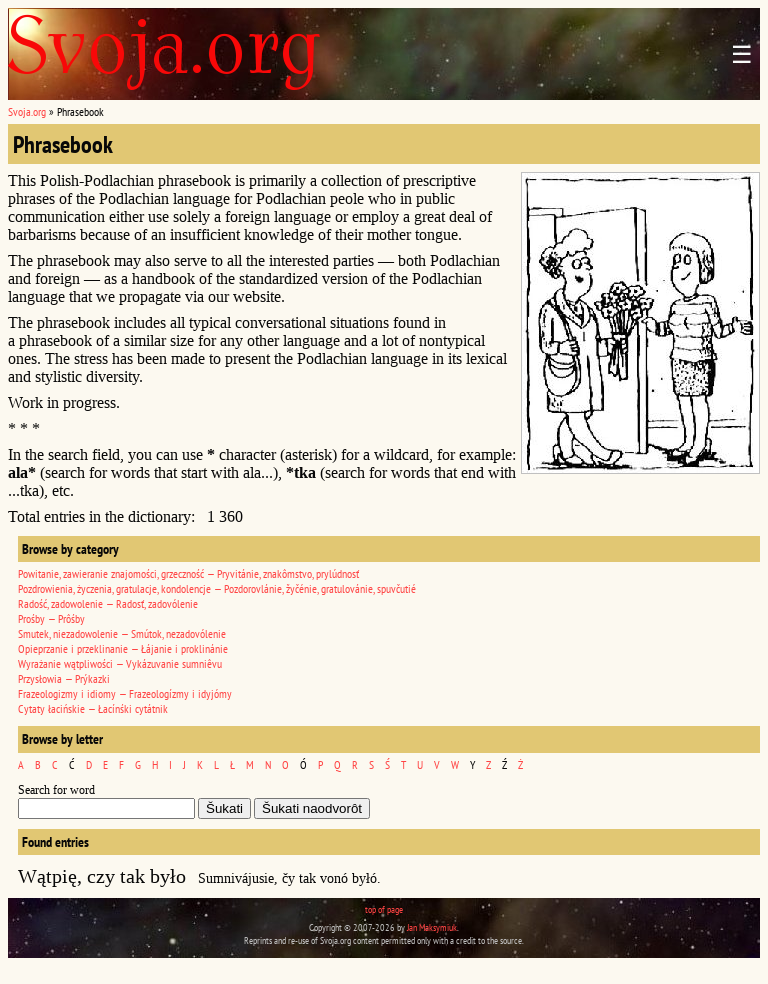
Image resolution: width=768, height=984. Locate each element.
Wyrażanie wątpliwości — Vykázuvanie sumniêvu (120, 663)
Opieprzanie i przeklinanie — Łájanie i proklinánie (123, 648)
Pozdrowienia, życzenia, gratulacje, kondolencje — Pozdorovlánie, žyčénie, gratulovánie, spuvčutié (217, 588)
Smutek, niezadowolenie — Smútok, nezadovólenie (122, 633)
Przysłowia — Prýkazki (64, 678)
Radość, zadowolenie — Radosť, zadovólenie (108, 603)
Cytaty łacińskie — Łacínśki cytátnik (93, 708)
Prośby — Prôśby (51, 618)
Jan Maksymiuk (432, 927)
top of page (384, 909)
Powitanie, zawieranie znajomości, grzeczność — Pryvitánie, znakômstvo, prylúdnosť (188, 573)
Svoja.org (27, 111)
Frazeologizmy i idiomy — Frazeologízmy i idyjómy (125, 693)
